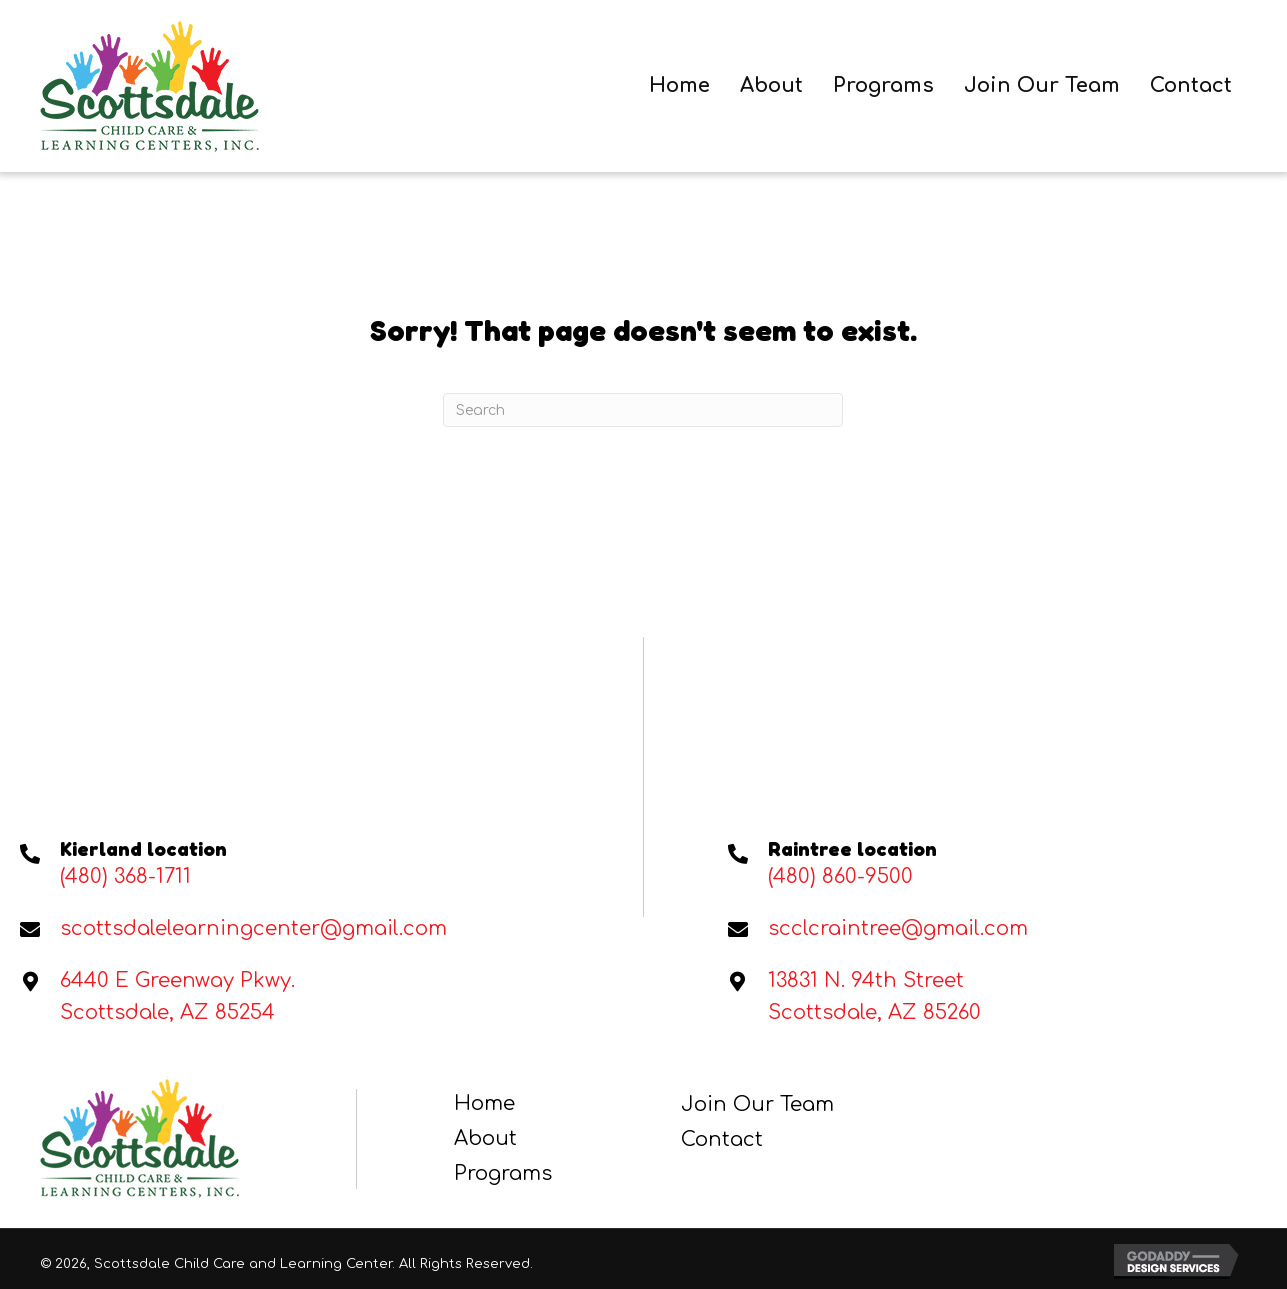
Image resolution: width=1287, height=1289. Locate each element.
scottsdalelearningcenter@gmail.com (253, 928)
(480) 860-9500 (840, 876)
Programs (503, 1173)
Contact (722, 1139)
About (485, 1138)
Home (484, 1103)
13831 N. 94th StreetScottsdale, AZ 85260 (874, 996)
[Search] (643, 410)
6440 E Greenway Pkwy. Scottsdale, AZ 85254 (177, 996)
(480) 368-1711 (125, 876)
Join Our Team (757, 1104)
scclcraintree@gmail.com (898, 928)
